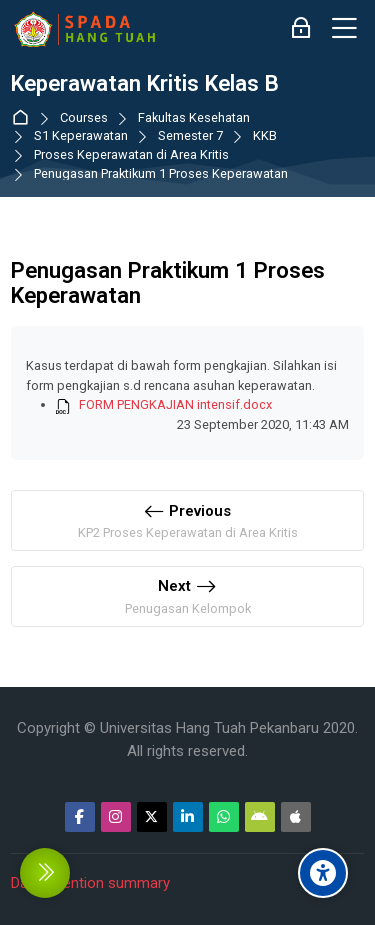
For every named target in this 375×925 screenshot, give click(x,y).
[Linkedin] (188, 817)
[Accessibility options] (323, 873)
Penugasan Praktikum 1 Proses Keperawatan (161, 174)
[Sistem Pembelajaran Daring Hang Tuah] (84, 29)
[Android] (260, 817)
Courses (84, 118)
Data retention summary (90, 883)
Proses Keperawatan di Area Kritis (131, 155)
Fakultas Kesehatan (194, 118)
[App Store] (296, 817)
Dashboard (24, 118)
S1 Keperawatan (81, 136)
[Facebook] (80, 817)
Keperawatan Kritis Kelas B (145, 83)
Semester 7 (190, 136)
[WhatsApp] (224, 817)
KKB (265, 136)
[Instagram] (116, 817)
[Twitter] (152, 817)
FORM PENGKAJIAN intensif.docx (175, 404)
